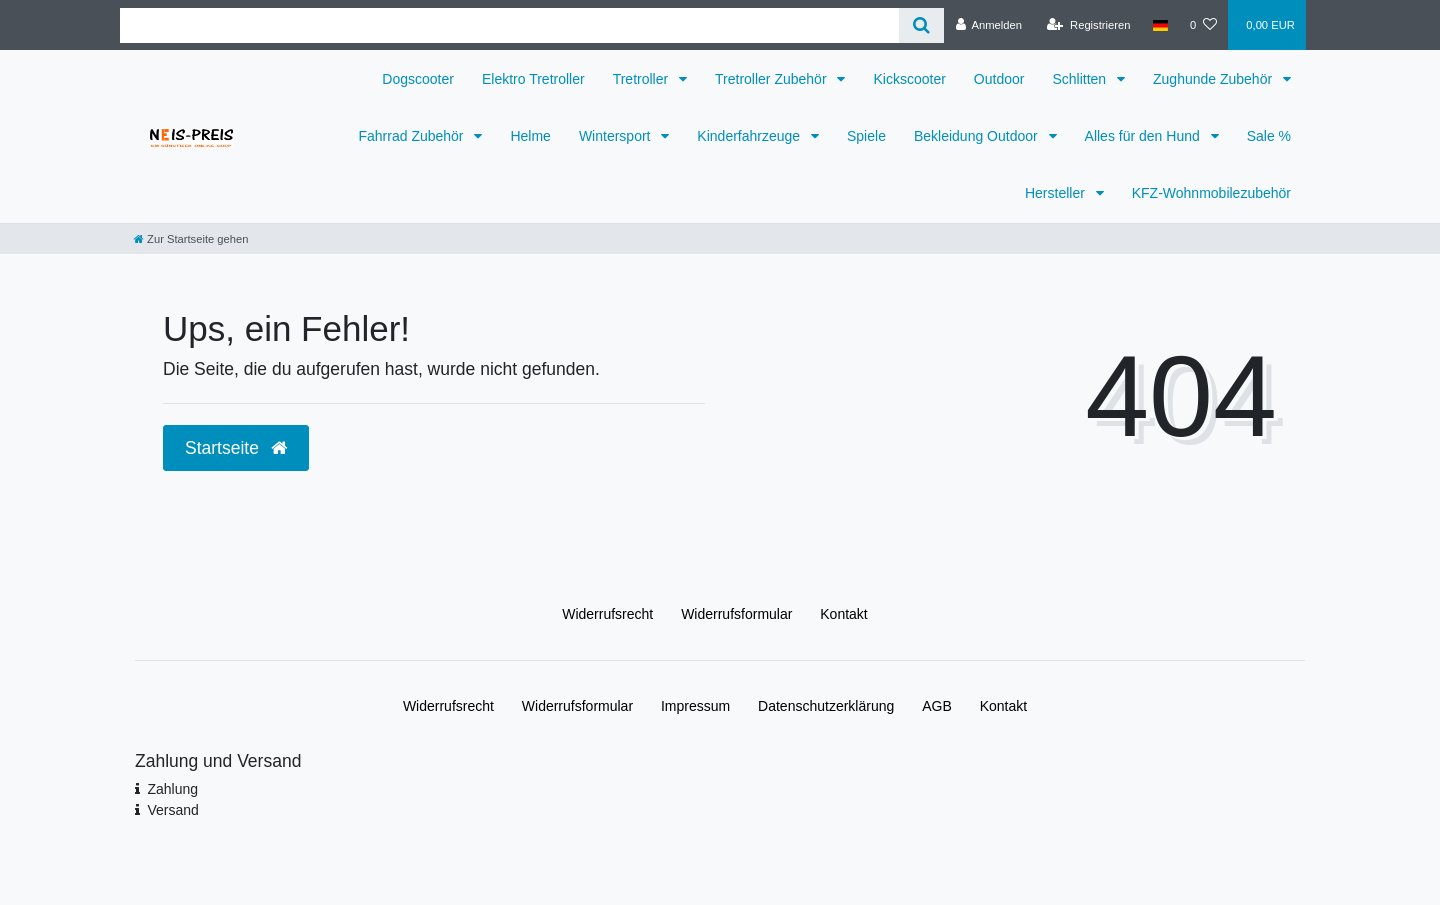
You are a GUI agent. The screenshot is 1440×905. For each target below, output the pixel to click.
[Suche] (921, 25)
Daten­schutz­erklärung (826, 706)
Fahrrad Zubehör (412, 136)
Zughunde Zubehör (1214, 79)
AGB (937, 706)
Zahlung (172, 789)
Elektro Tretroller (533, 79)
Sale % (1269, 136)
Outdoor (999, 79)
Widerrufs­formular (736, 614)
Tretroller (642, 79)
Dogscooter (418, 79)
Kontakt (843, 614)
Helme (530, 136)
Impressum (695, 706)
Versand (172, 810)
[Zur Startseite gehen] (191, 239)
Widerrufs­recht (607, 614)
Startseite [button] (236, 448)
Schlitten (1081, 79)
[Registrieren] (1088, 25)
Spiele (866, 136)
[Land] (1160, 25)
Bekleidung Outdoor (978, 136)
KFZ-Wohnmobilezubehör (1211, 193)
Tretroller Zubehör (772, 79)
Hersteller (1057, 193)
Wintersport (616, 136)
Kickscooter (909, 79)
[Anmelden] (988, 25)
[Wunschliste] (1203, 25)
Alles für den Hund (1144, 136)
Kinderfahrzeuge (750, 136)
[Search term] (509, 25)
